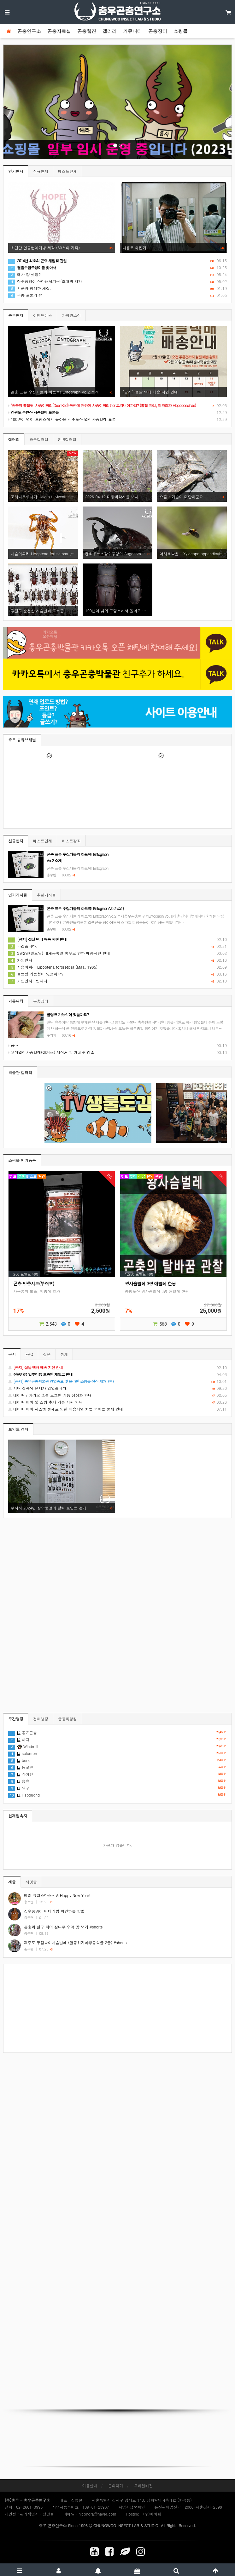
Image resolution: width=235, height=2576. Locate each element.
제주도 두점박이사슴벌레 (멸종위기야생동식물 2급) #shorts (75, 1942)
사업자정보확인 (131, 2507)
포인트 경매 (18, 1429)
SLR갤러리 (67, 439)
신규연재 (40, 171)
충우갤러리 (38, 439)
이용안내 (89, 2485)
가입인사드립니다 (27, 980)
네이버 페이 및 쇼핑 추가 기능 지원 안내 (117, 1402)
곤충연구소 (29, 31)
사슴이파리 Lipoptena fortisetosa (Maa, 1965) (52, 967)
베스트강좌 (71, 840)
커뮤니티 (132, 31)
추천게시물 (46, 894)
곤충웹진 (86, 31)
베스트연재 (67, 171)
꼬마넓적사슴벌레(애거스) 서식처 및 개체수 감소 (51, 1052)
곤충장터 (157, 31)
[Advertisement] (117, 2008)
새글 (12, 1881)
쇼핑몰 (180, 31)
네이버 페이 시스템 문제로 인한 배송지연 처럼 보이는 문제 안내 (117, 1409)
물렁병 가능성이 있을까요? (35, 974)
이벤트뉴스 (42, 315)
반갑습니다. (23, 946)
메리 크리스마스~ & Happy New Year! (57, 1895)
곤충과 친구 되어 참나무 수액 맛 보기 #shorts (63, 1926)
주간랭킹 (15, 1718)
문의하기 (115, 2485)
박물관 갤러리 (20, 1072)
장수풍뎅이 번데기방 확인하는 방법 (54, 1911)
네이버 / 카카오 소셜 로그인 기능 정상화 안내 (117, 1395)
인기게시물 (17, 894)
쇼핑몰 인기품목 (22, 1160)
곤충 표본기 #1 (25, 295)
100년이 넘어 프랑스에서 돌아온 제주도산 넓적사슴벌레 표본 (62, 419)
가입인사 (20, 960)
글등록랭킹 (67, 1718)
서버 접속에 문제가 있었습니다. (117, 1388)
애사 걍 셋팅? (24, 274)
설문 (46, 1354)
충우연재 (15, 315)
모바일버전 (143, 2485)
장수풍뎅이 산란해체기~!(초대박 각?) (45, 281)
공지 (12, 1354)
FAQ (29, 1354)
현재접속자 (17, 1815)
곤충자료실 (59, 31)
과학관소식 (71, 315)
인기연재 (15, 171)
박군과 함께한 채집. (29, 288)
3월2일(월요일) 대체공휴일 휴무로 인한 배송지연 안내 (59, 953)
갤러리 (110, 31)
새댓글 (31, 1881)
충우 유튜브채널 (22, 739)
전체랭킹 (40, 1718)
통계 (64, 1354)
